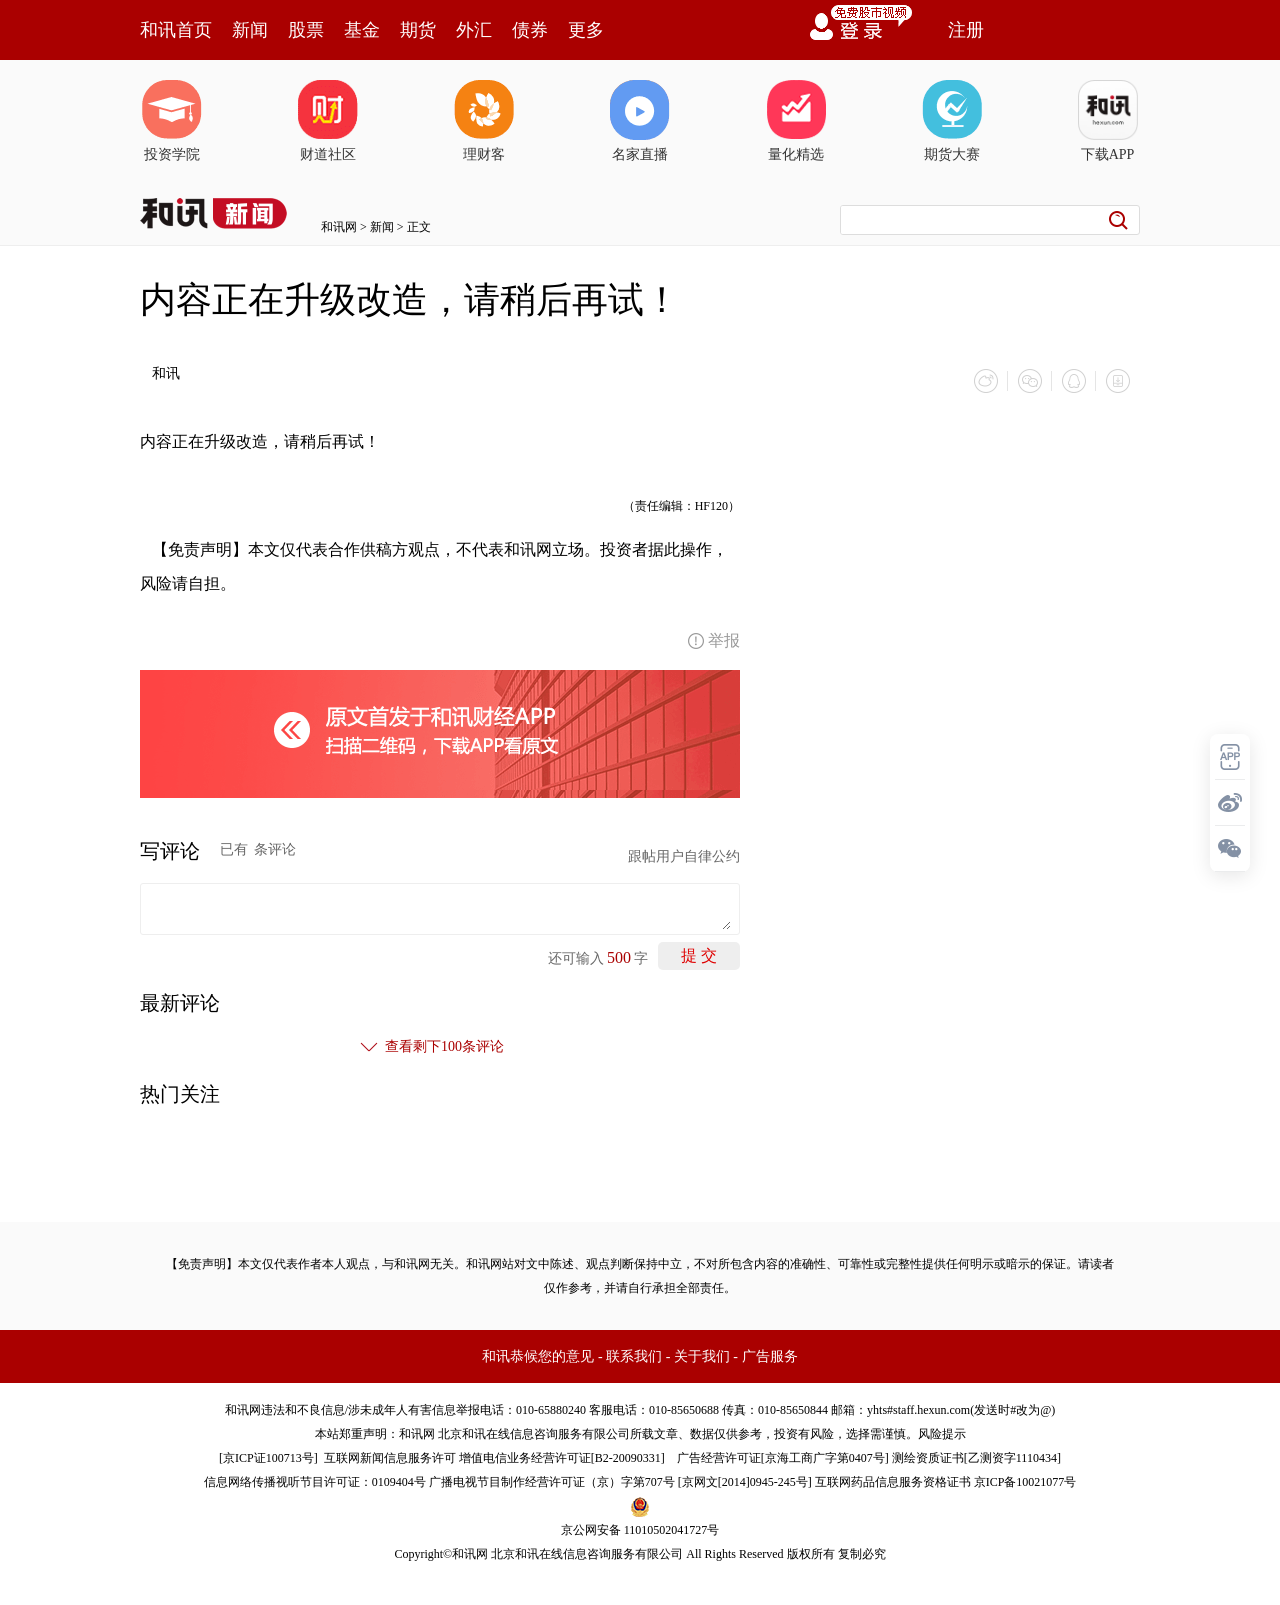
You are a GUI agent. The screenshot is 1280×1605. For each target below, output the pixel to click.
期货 (418, 30)
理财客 (484, 121)
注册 (966, 30)
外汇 (474, 30)
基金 (362, 30)
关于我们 (702, 1356)
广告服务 (770, 1356)
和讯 (166, 373)
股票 (306, 30)
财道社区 (328, 121)
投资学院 (172, 121)
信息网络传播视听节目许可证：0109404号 (315, 1482)
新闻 (250, 30)
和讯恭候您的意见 (538, 1356)
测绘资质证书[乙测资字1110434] (976, 1458)
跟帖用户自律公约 (684, 856)
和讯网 (339, 227)
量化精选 (796, 121)
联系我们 (634, 1356)
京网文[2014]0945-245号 (745, 1482)
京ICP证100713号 (268, 1458)
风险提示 (942, 1434)
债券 (530, 30)
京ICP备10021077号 (1025, 1482)
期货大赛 (952, 121)
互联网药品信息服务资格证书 (893, 1482)
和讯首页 (176, 30)
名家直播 (640, 121)
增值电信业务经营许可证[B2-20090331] (562, 1458)
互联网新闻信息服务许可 (390, 1458)
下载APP (1108, 121)
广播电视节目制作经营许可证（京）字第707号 (552, 1482)
